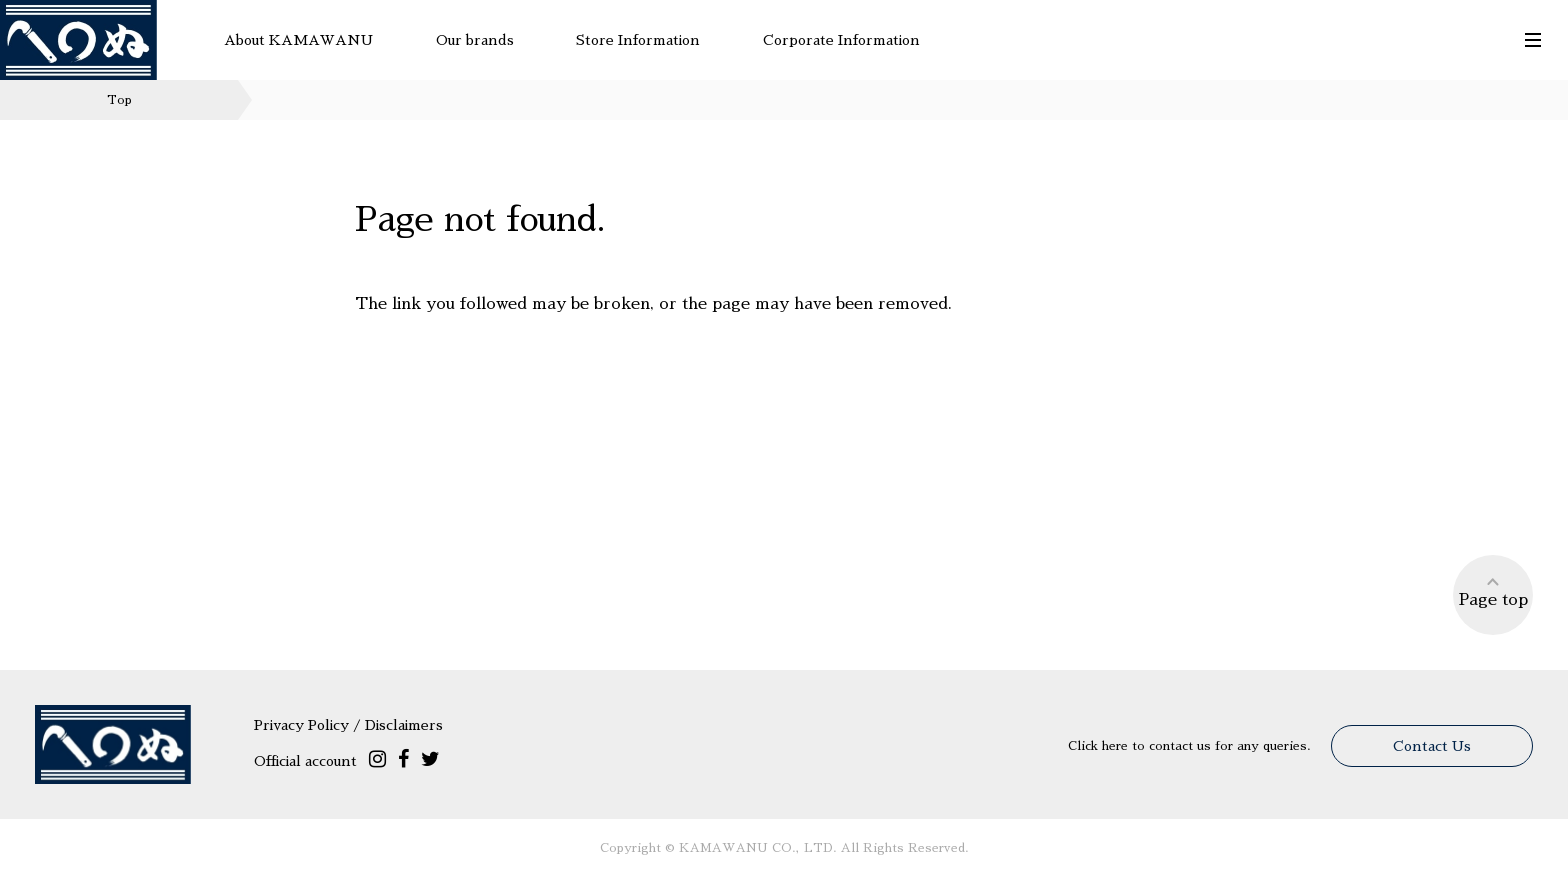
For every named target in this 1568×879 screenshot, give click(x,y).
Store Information (638, 40)
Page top (1493, 591)
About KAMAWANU (298, 40)
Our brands (475, 40)
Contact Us (1432, 746)
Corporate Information (841, 40)
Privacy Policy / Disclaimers (348, 725)
